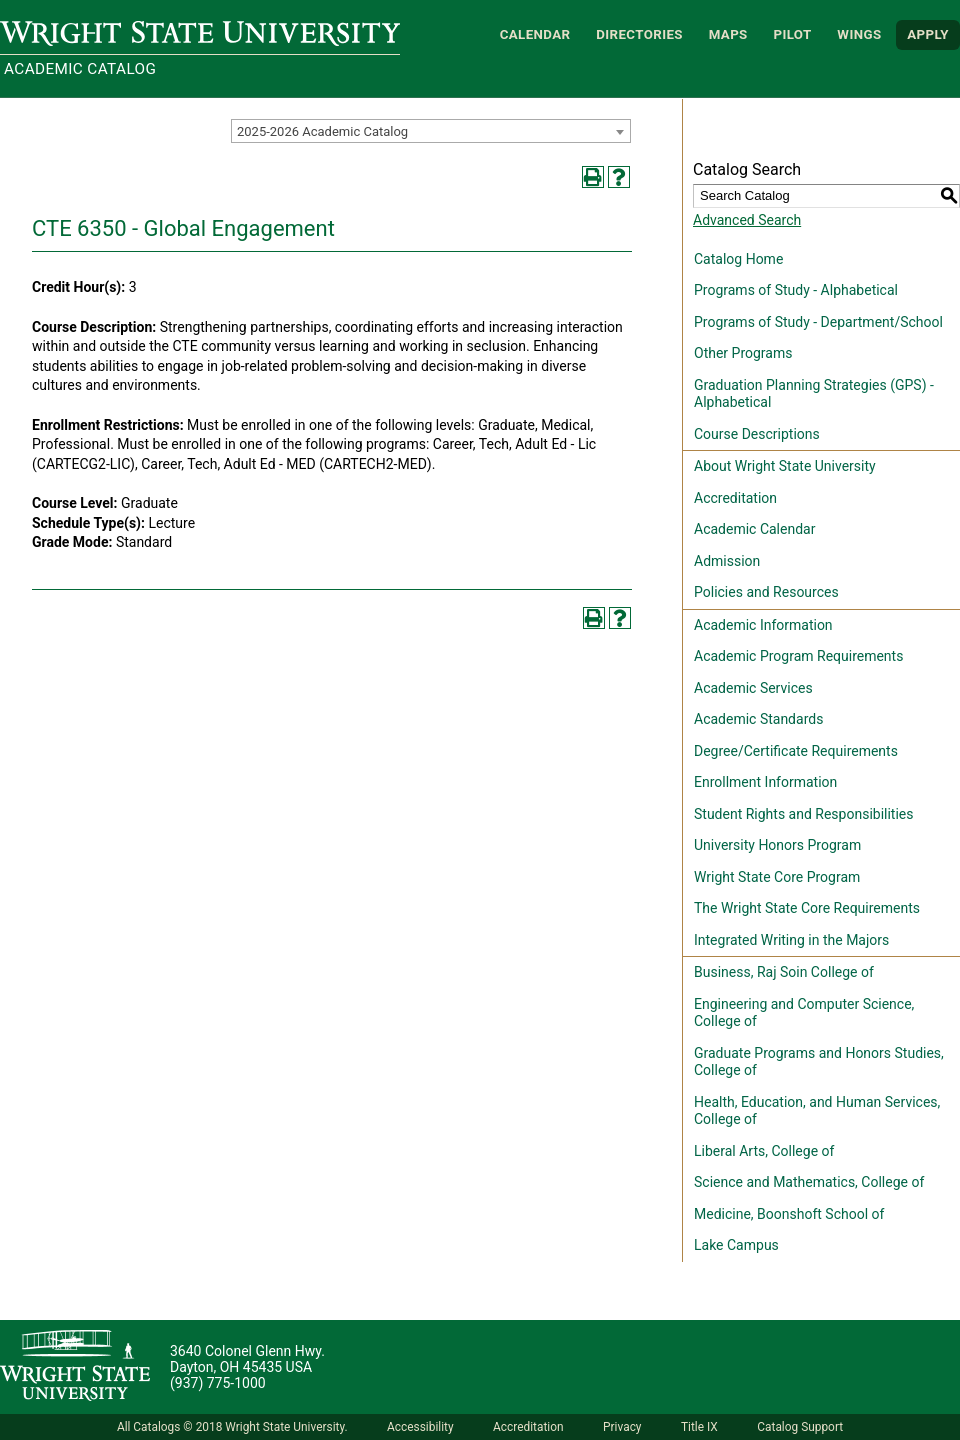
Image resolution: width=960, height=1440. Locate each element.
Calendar (535, 34)
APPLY (928, 34)
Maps (728, 34)
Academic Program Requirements (798, 656)
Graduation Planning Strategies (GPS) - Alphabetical (814, 394)
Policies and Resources (766, 592)
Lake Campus (736, 1245)
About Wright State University (785, 466)
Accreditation (735, 498)
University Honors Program (777, 845)
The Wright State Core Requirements (807, 908)
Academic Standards (758, 719)
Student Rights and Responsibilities (804, 814)
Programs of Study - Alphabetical (796, 290)
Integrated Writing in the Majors (791, 940)
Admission (727, 561)
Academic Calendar (754, 529)
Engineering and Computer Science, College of (804, 1013)
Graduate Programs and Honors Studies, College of (819, 1062)
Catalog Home (738, 259)
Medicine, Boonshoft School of (789, 1214)
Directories (639, 34)
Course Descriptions (757, 434)
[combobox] (431, 131)
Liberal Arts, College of (764, 1151)
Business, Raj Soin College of (784, 972)
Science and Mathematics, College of (809, 1182)
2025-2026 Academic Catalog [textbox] (322, 131)
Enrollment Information (765, 782)
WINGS (859, 34)
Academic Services (753, 688)
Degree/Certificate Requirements (796, 751)
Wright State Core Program (777, 877)
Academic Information (763, 625)
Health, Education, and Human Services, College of (817, 1111)
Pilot (792, 34)
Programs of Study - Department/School (818, 322)
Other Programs (743, 353)
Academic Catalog (80, 69)
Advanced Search (747, 220)
